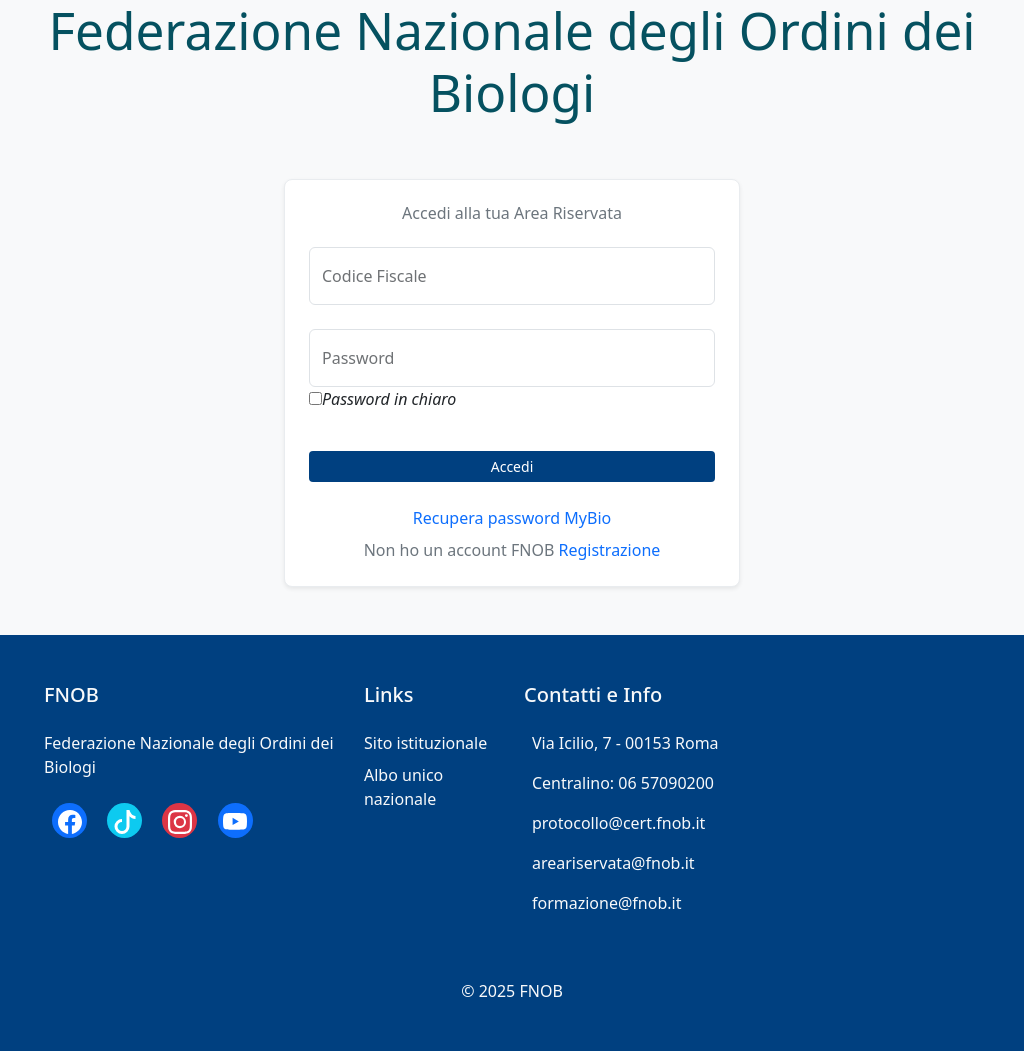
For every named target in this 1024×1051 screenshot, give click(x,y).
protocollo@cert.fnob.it (618, 823)
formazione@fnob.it (606, 903)
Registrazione (609, 550)
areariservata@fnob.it (613, 863)
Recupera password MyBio (512, 518)
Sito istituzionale (425, 743)
